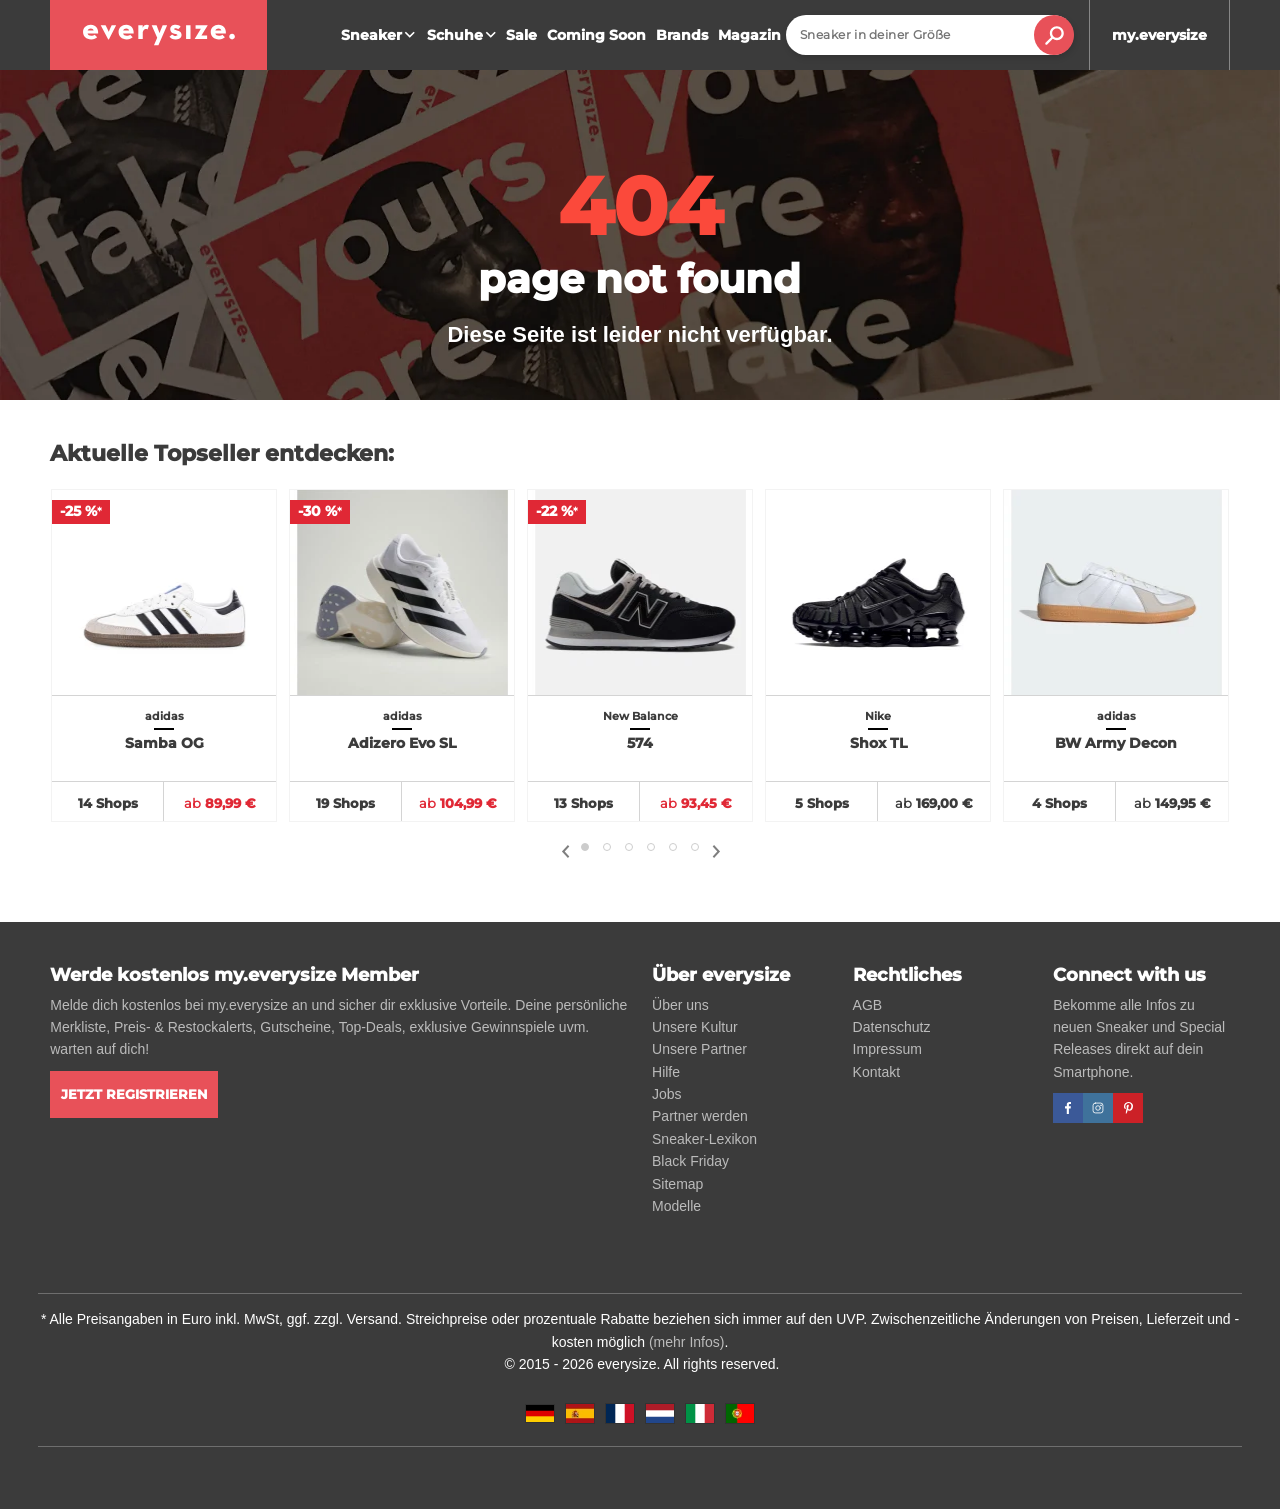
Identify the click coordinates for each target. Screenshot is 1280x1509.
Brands (682, 35)
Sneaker (380, 35)
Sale (521, 35)
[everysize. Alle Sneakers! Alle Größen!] (158, 35)
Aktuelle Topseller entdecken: (222, 453)
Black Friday (690, 1161)
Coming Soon (596, 35)
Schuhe (464, 35)
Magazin (749, 35)
